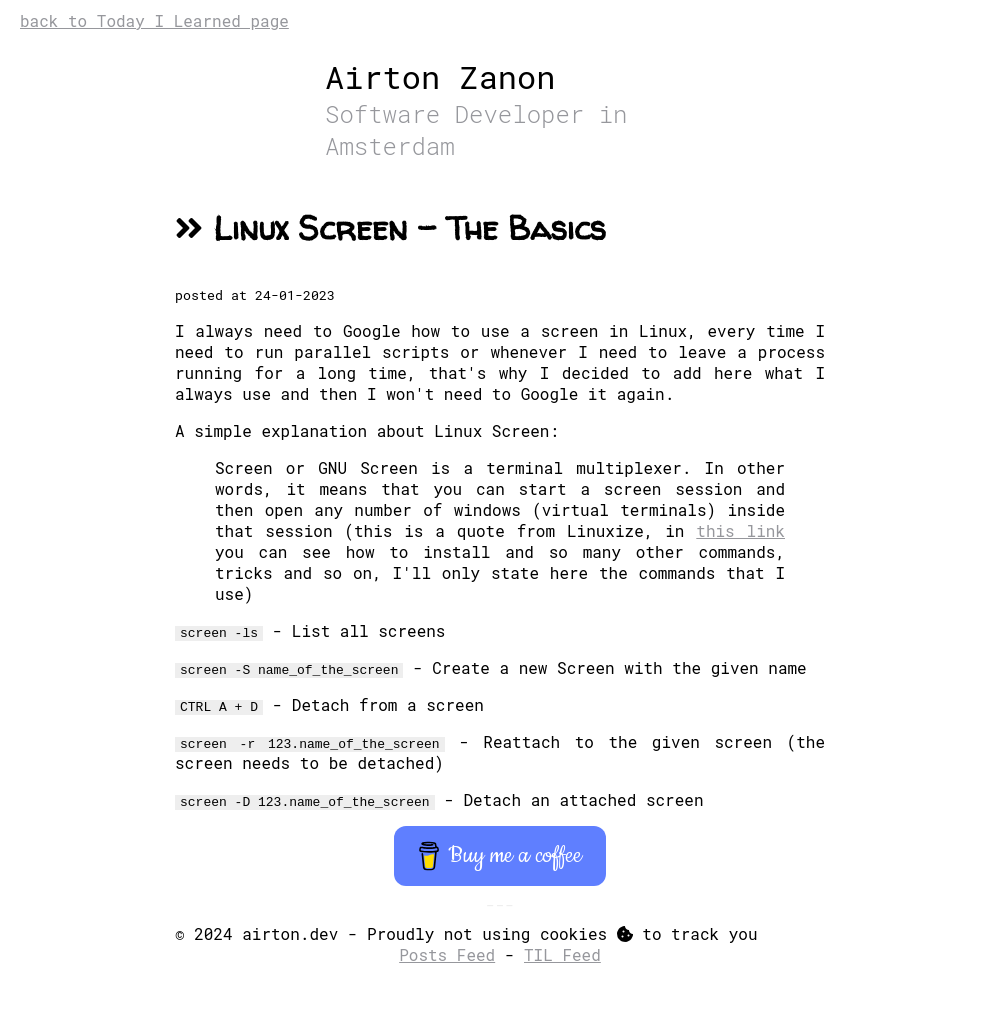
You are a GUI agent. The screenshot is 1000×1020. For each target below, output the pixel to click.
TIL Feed (562, 954)
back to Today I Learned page (154, 20)
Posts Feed (447, 954)
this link (740, 530)
